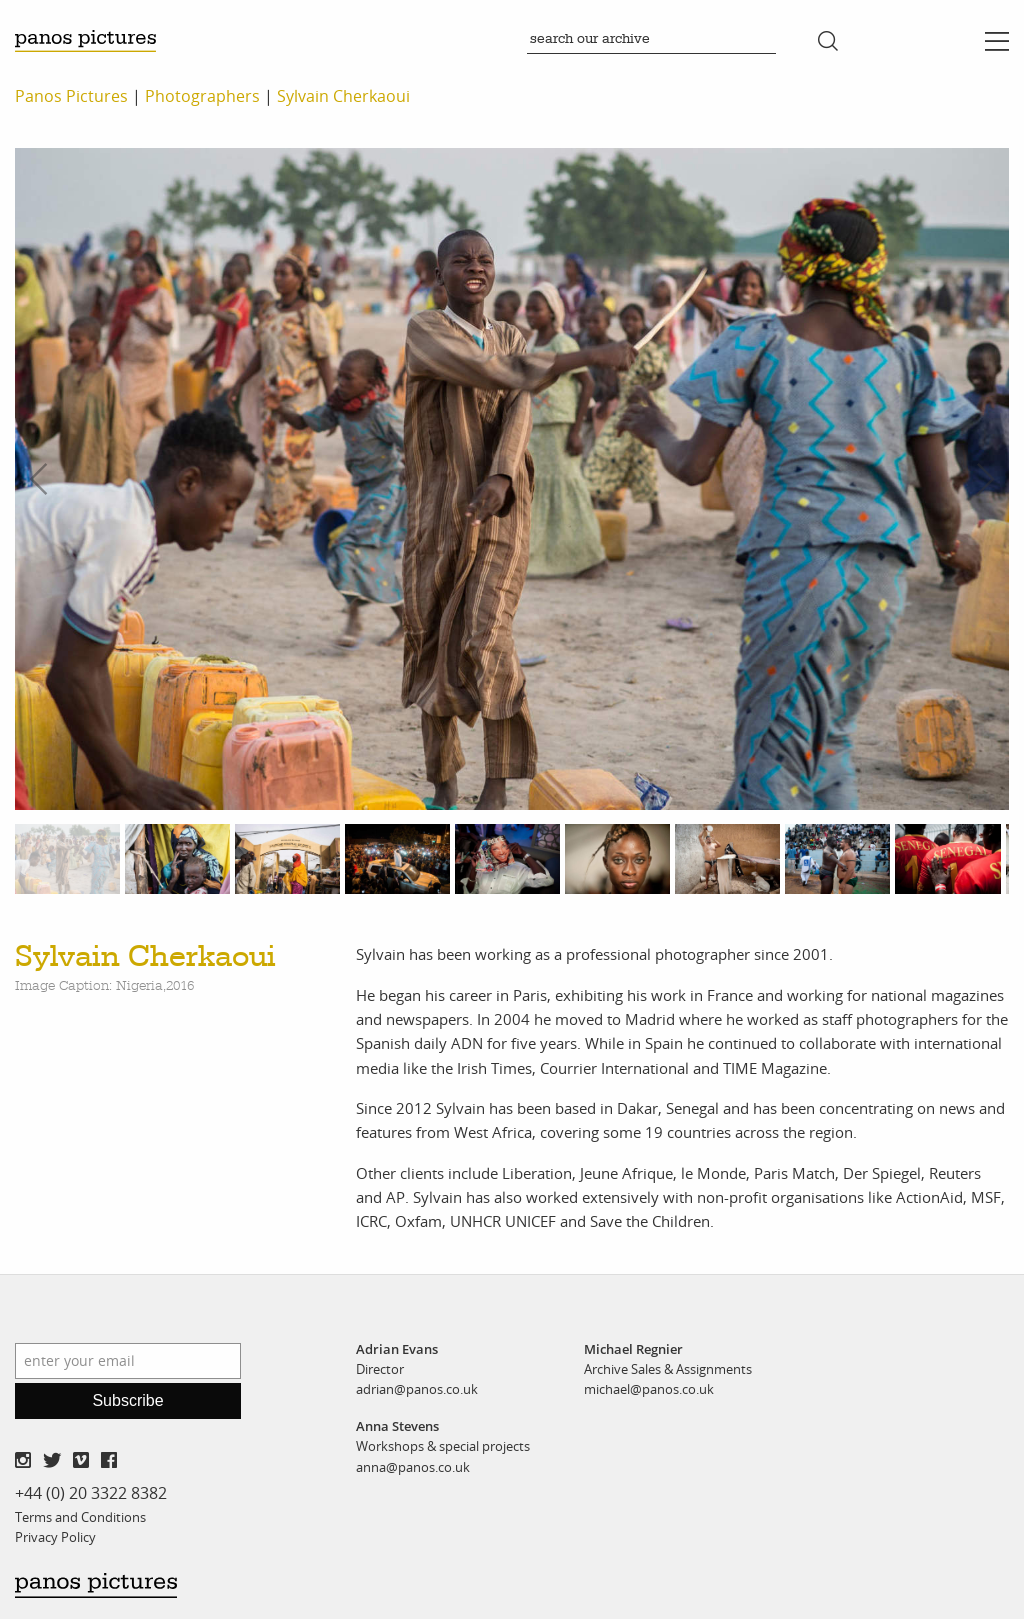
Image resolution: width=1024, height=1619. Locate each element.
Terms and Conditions (80, 1517)
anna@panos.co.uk (413, 1467)
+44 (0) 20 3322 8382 (91, 1493)
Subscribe (127, 1400)
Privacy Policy (55, 1537)
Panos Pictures (71, 96)
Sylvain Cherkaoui (343, 96)
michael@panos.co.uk (649, 1389)
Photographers (202, 96)
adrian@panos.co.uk (417, 1389)
